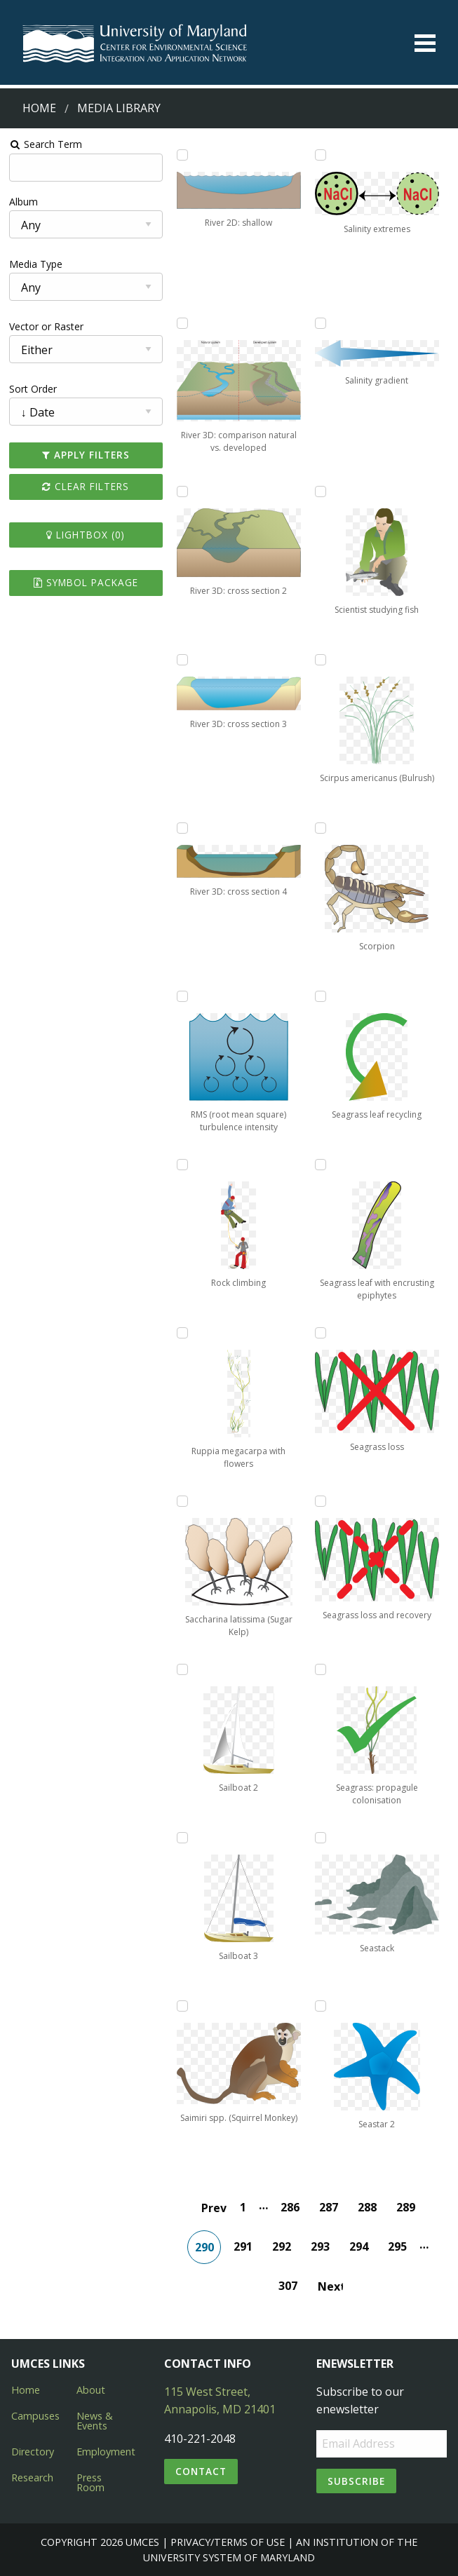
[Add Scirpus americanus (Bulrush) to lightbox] (320, 659)
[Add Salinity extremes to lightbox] (320, 155)
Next (330, 2286)
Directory (32, 2451)
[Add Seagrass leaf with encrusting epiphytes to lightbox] (320, 1164)
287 (328, 2207)
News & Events (94, 2420)
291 (243, 2246)
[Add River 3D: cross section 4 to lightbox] (182, 828)
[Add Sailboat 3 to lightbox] (182, 1837)
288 (367, 2207)
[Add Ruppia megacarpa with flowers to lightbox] (182, 1332)
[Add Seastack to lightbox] (320, 1837)
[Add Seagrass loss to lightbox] (320, 1332)
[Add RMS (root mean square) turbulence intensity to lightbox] (182, 996)
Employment (105, 2451)
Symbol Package (86, 582)
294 (358, 2246)
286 (290, 2207)
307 (287, 2285)
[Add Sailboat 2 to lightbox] (182, 1669)
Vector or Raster (46, 326)
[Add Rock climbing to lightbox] (182, 1164)
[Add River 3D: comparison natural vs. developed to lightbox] (182, 323)
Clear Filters (85, 486)
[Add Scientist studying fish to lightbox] (320, 491)
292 (281, 2246)
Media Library (119, 108)
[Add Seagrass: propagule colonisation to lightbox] (320, 1669)
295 (397, 2246)
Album (23, 201)
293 (320, 2246)
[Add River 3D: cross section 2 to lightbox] (182, 491)
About (90, 2390)
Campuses (35, 2415)
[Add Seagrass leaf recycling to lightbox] (320, 996)
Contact (201, 2471)
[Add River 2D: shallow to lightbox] (182, 155)
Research (32, 2477)
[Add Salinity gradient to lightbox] (320, 323)
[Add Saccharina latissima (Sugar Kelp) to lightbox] (182, 1501)
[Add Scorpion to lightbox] (320, 828)
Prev (214, 2208)
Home (39, 108)
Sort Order (33, 388)
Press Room (90, 2482)
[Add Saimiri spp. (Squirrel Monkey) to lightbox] (182, 2006)
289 (405, 2207)
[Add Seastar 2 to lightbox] (320, 2006)
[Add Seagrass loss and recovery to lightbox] (320, 1501)
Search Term (46, 144)
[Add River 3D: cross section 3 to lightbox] (182, 659)
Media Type (35, 264)
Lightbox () (85, 534)
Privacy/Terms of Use (227, 2542)
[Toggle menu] (425, 43)
